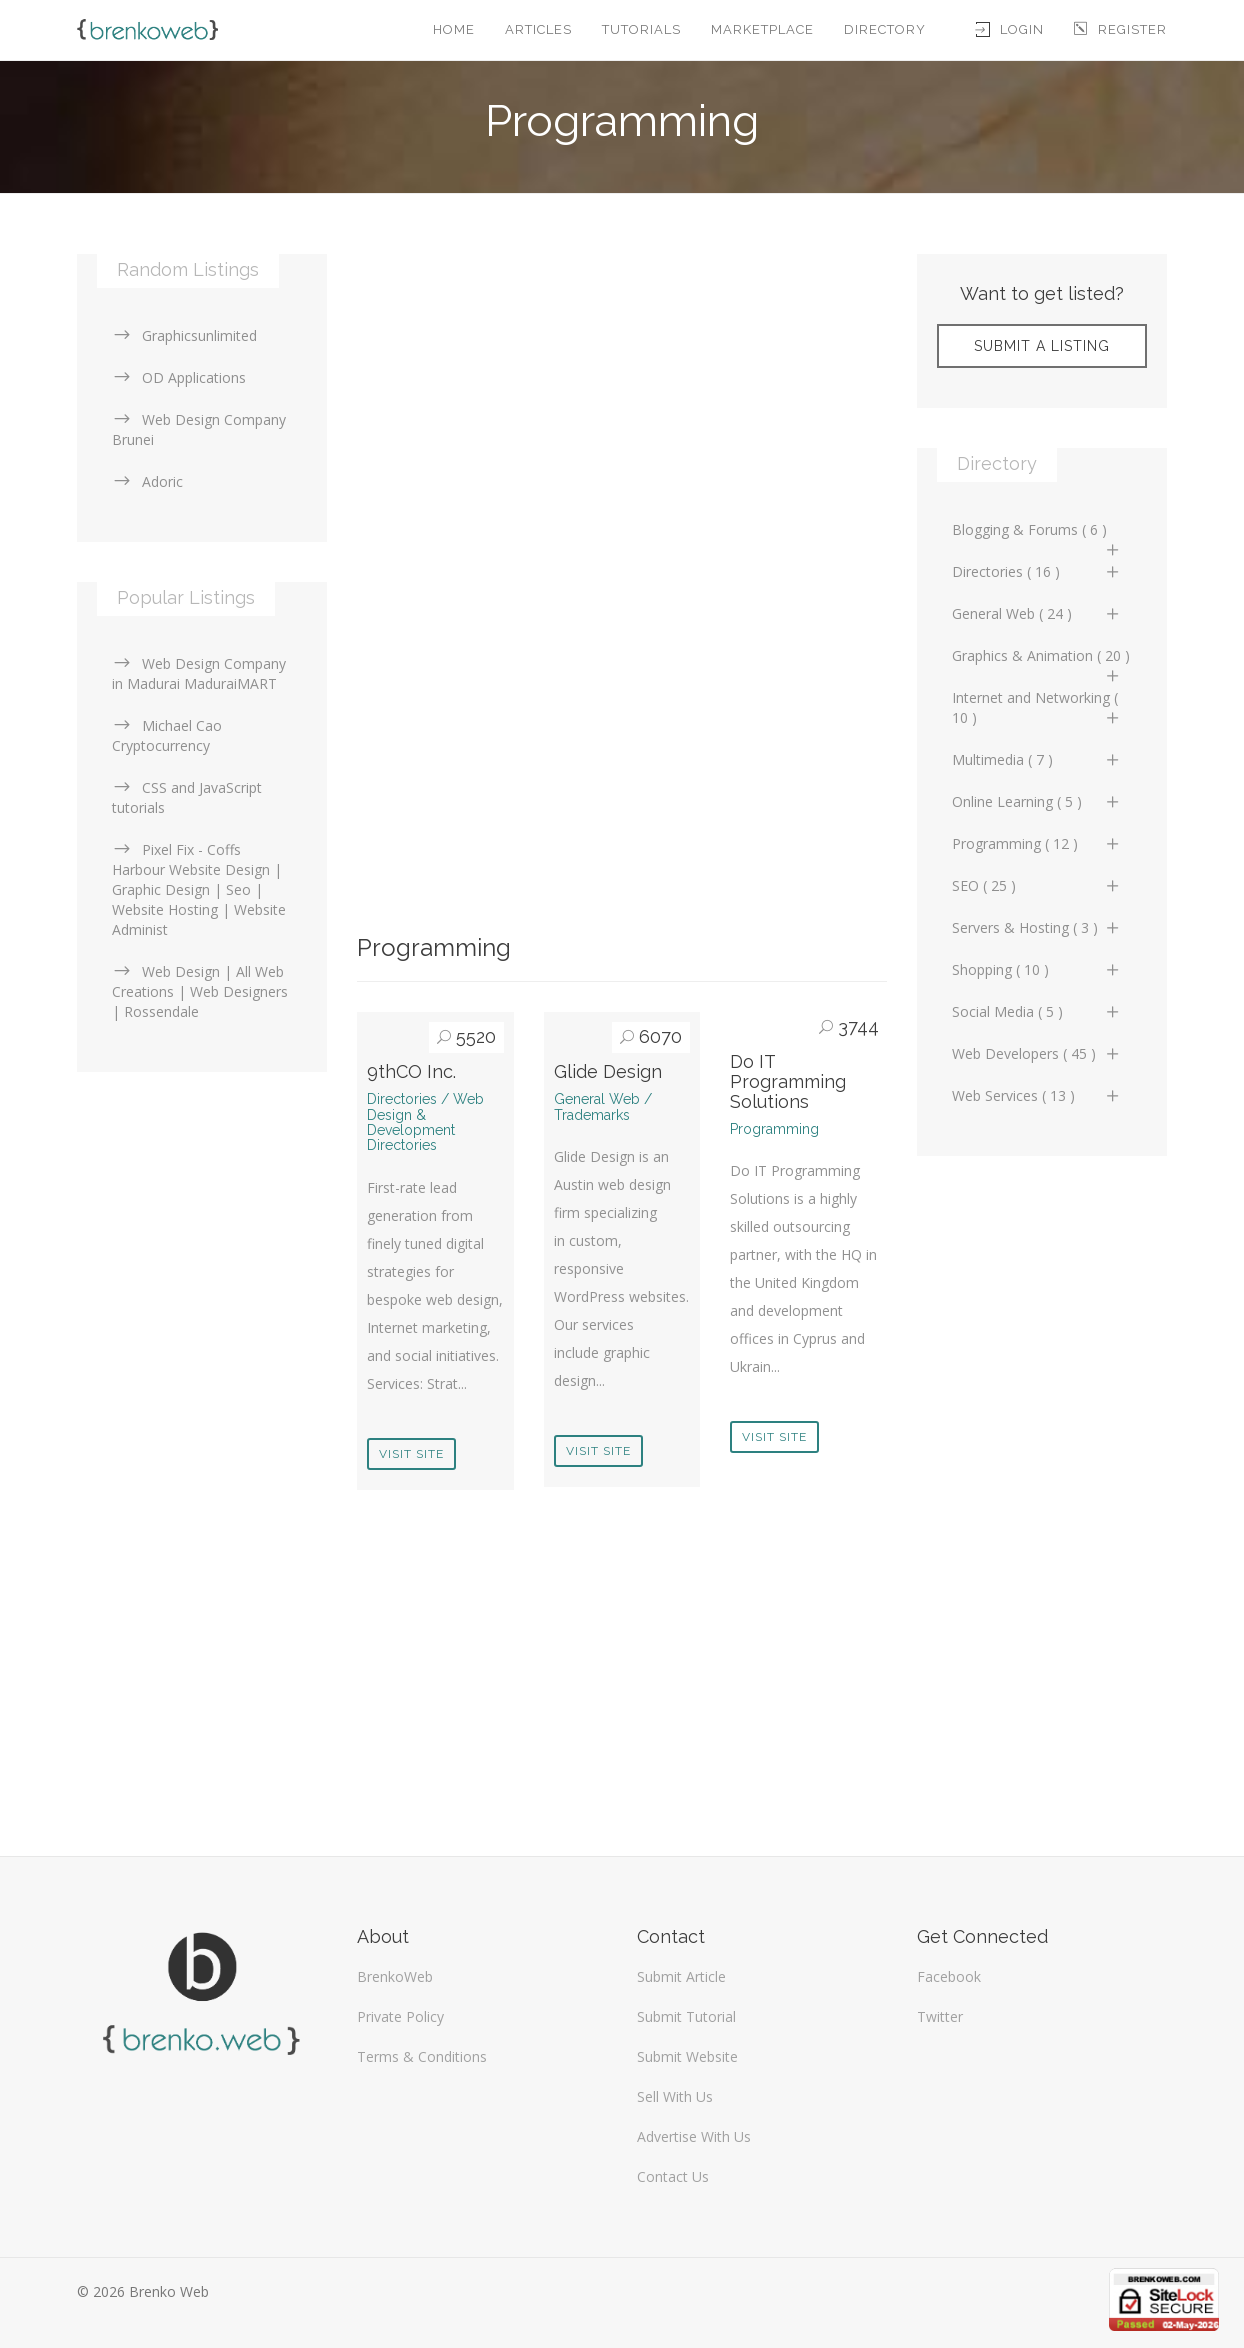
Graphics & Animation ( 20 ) (1041, 661)
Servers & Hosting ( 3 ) (1037, 927)
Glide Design (608, 1071)
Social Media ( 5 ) (1037, 1011)
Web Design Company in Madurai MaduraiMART (199, 673)
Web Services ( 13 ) (1037, 1095)
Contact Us (673, 2176)
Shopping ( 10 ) (1037, 969)
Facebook (949, 1976)
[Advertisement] (622, 394)
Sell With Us (675, 2096)
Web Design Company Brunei (199, 429)
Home (454, 29)
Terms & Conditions (422, 2056)
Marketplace (762, 29)
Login (1010, 29)
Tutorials (641, 29)
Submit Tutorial (686, 2016)
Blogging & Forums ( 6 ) (1037, 535)
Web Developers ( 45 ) (1037, 1053)
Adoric (147, 481)
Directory (885, 29)
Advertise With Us (694, 2136)
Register (1120, 29)
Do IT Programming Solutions (788, 1081)
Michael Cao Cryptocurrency (167, 735)
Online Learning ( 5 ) (1037, 801)
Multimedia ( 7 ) (1037, 759)
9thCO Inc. (411, 1071)
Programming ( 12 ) (1037, 843)
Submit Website (687, 2056)
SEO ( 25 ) (1037, 885)
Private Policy (400, 2016)
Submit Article (681, 1976)
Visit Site (411, 1454)
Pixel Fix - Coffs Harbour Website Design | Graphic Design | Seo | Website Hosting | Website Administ (199, 889)
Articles (538, 29)
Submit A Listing (1042, 346)
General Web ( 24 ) (1037, 613)
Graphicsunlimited (184, 335)
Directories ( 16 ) (1037, 571)
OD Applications (179, 377)
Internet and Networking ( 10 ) (1037, 707)
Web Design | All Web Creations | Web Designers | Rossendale (200, 991)
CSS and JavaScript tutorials (187, 797)
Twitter (940, 2016)
